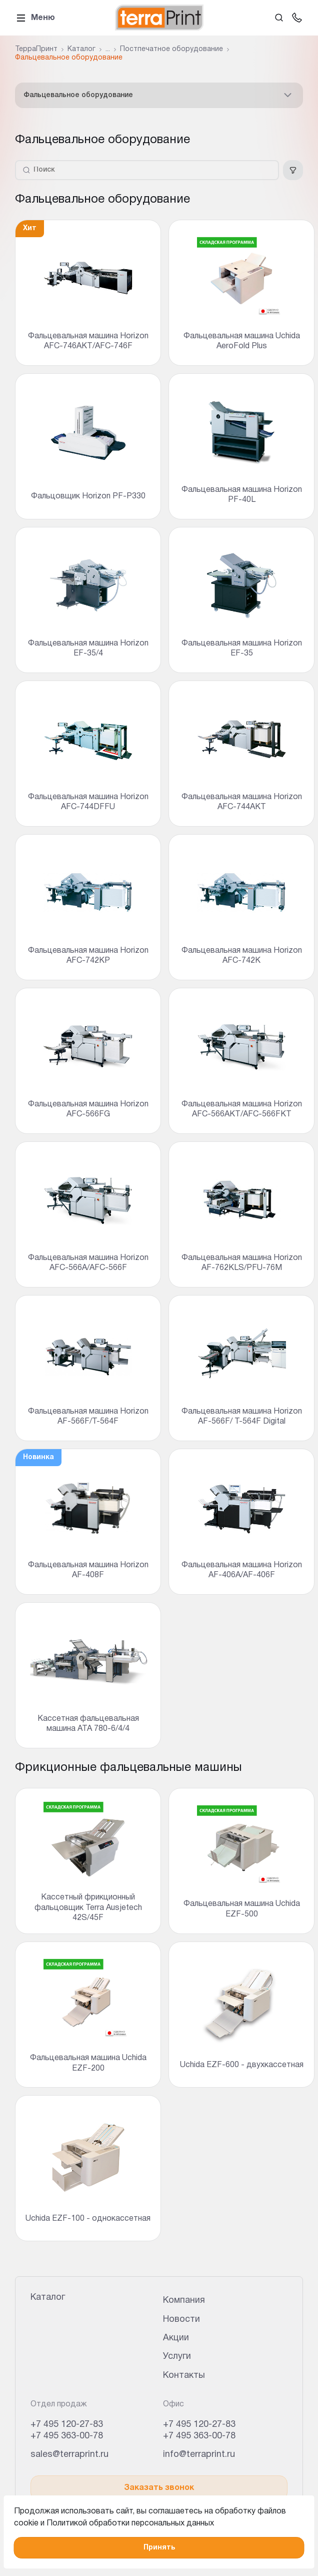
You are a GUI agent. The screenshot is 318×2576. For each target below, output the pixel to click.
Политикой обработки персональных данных (130, 2523)
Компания (184, 2300)
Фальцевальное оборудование (159, 95)
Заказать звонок (159, 2487)
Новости (181, 2319)
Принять (159, 2547)
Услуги (177, 2356)
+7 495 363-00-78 (66, 2436)
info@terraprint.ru (199, 2454)
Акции (176, 2338)
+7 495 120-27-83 (66, 2424)
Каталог (47, 2297)
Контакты (184, 2375)
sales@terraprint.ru (69, 2454)
